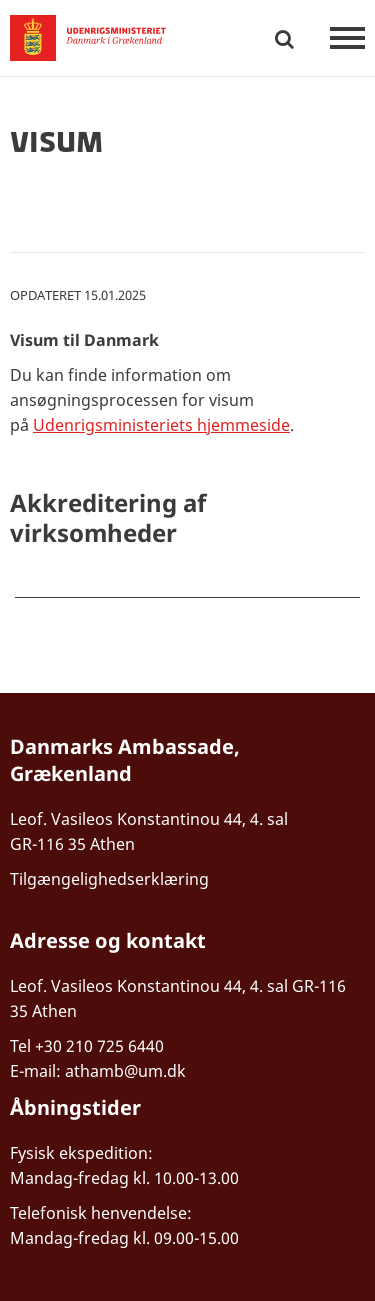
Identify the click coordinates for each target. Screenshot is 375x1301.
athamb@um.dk (125, 1071)
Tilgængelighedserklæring (109, 879)
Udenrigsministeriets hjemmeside (161, 425)
